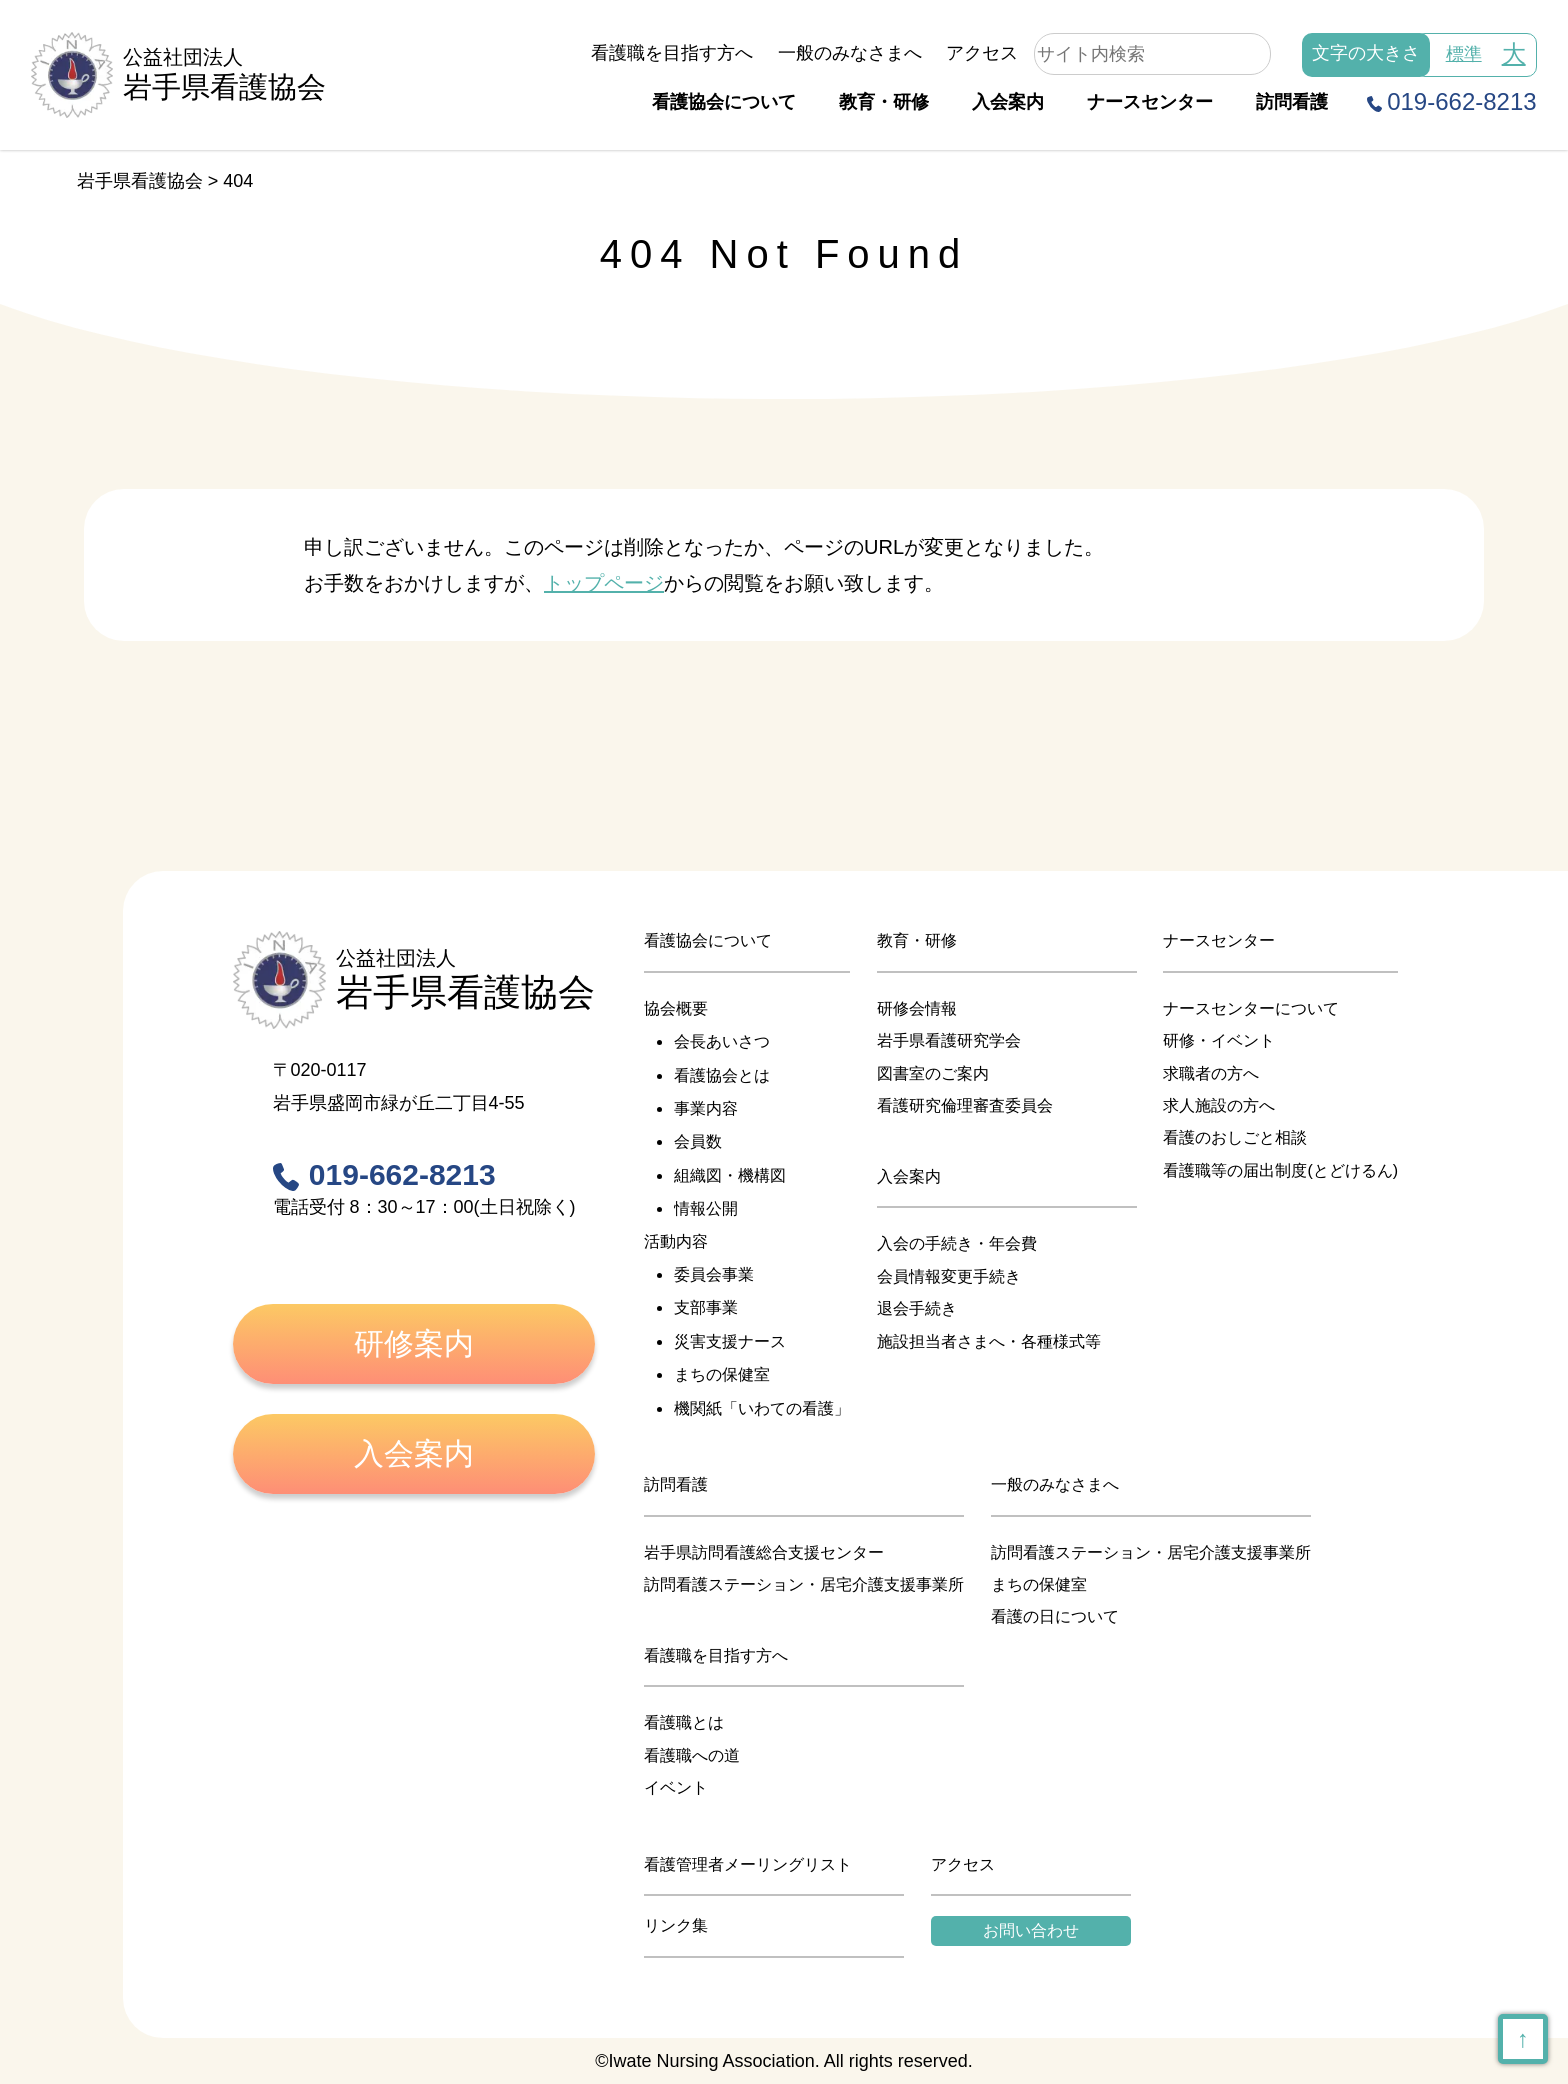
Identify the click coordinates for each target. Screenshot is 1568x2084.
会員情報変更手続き (949, 1276)
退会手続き (917, 1308)
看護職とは (684, 1722)
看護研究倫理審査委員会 (965, 1105)
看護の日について (1055, 1616)
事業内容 (706, 1108)
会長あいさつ (722, 1041)
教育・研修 (884, 102)
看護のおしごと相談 (1235, 1137)
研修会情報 (917, 1008)
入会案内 (1008, 102)
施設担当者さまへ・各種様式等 (989, 1341)
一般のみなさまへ (850, 53)
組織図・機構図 (730, 1175)
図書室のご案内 (933, 1073)
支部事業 (706, 1307)
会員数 (698, 1141)
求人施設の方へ (1219, 1105)
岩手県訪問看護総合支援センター (764, 1552)
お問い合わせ (1031, 1930)
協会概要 (676, 1008)
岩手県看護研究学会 (949, 1040)
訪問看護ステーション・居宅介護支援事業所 (804, 1584)
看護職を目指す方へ (672, 53)
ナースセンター (1150, 102)
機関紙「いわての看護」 (762, 1408)
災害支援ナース (730, 1341)
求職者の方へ (1211, 1073)
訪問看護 (1292, 102)
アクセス (982, 53)
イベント (676, 1787)
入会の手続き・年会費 (957, 1243)
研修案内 (414, 1343)
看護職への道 (692, 1755)
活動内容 (676, 1241)
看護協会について (724, 102)
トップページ (604, 583)
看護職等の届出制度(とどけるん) (1280, 1170)
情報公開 (706, 1208)
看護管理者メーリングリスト (748, 1864)
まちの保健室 (722, 1374)
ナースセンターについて (1251, 1008)
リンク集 (676, 1925)
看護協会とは (722, 1075)
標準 (1464, 54)
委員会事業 (714, 1274)
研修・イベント (1219, 1040)
